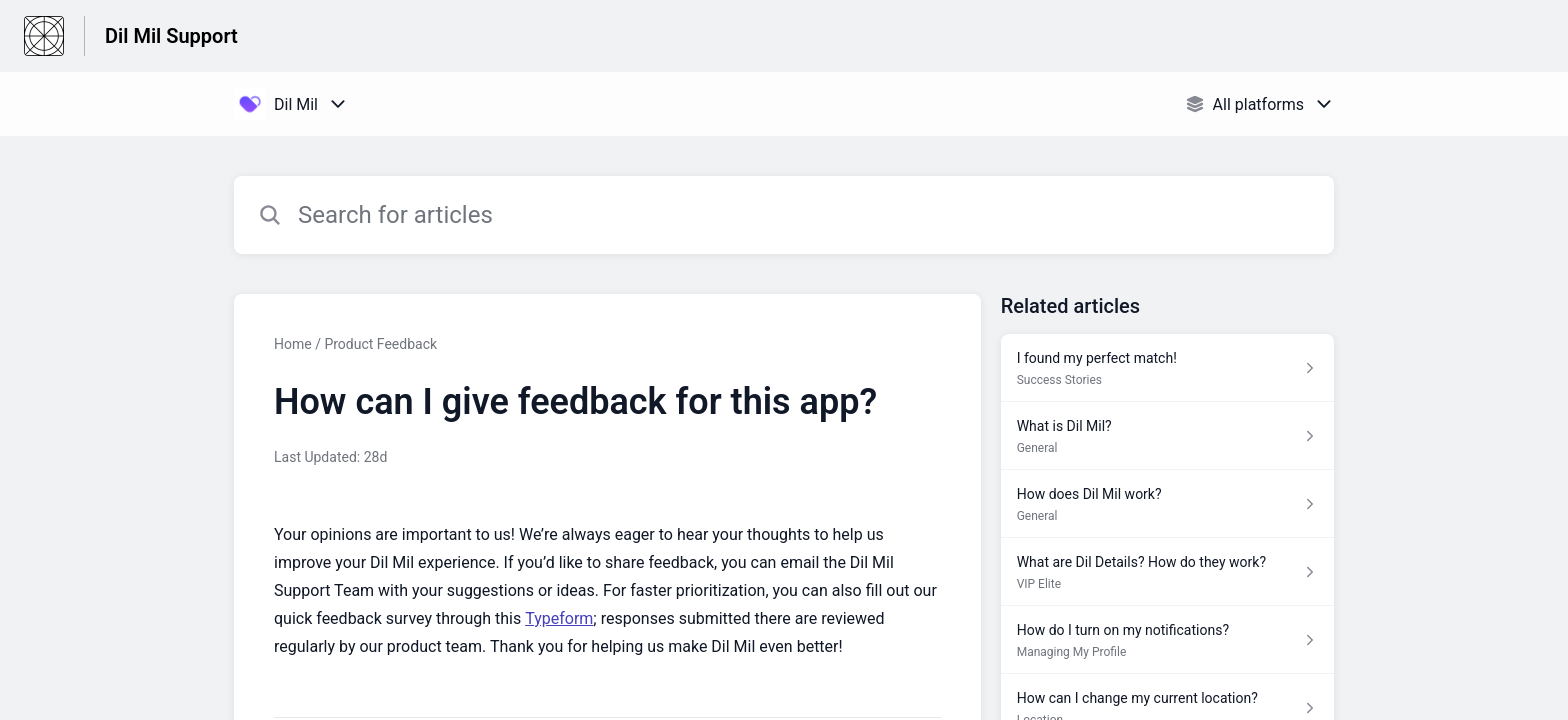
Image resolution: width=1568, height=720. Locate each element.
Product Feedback (380, 344)
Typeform (559, 618)
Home (293, 344)
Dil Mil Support (171, 36)
